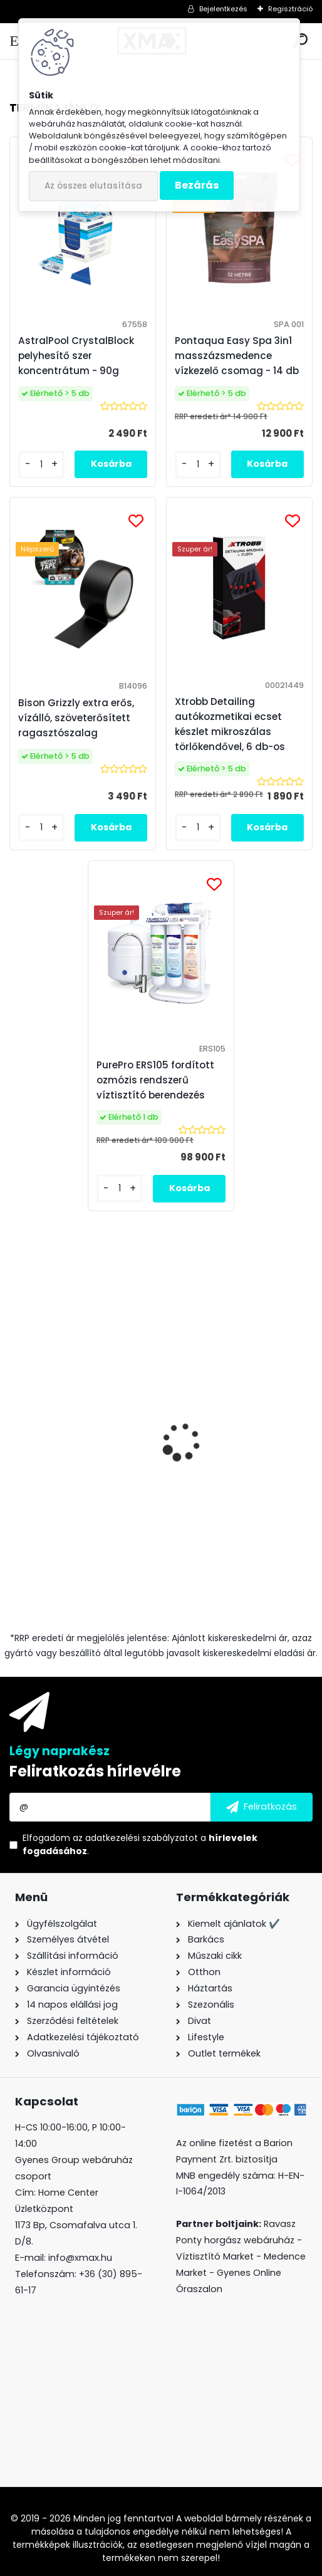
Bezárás (197, 185)
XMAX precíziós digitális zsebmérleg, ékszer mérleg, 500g (77, 1497)
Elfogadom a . (140, 1844)
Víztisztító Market (215, 2256)
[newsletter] (261, 1807)
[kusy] (197, 1575)
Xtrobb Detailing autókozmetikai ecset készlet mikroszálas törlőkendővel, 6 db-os (230, 724)
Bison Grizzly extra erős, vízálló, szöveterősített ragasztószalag (232, 1478)
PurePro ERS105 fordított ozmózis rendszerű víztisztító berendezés (155, 1080)
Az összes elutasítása (93, 186)
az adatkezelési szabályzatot (135, 1838)
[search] (300, 41)
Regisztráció (290, 9)
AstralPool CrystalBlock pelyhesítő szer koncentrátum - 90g (76, 355)
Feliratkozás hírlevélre (95, 1771)
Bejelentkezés (223, 9)
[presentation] (16, 1432)
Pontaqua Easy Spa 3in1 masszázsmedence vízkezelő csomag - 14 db (237, 355)
